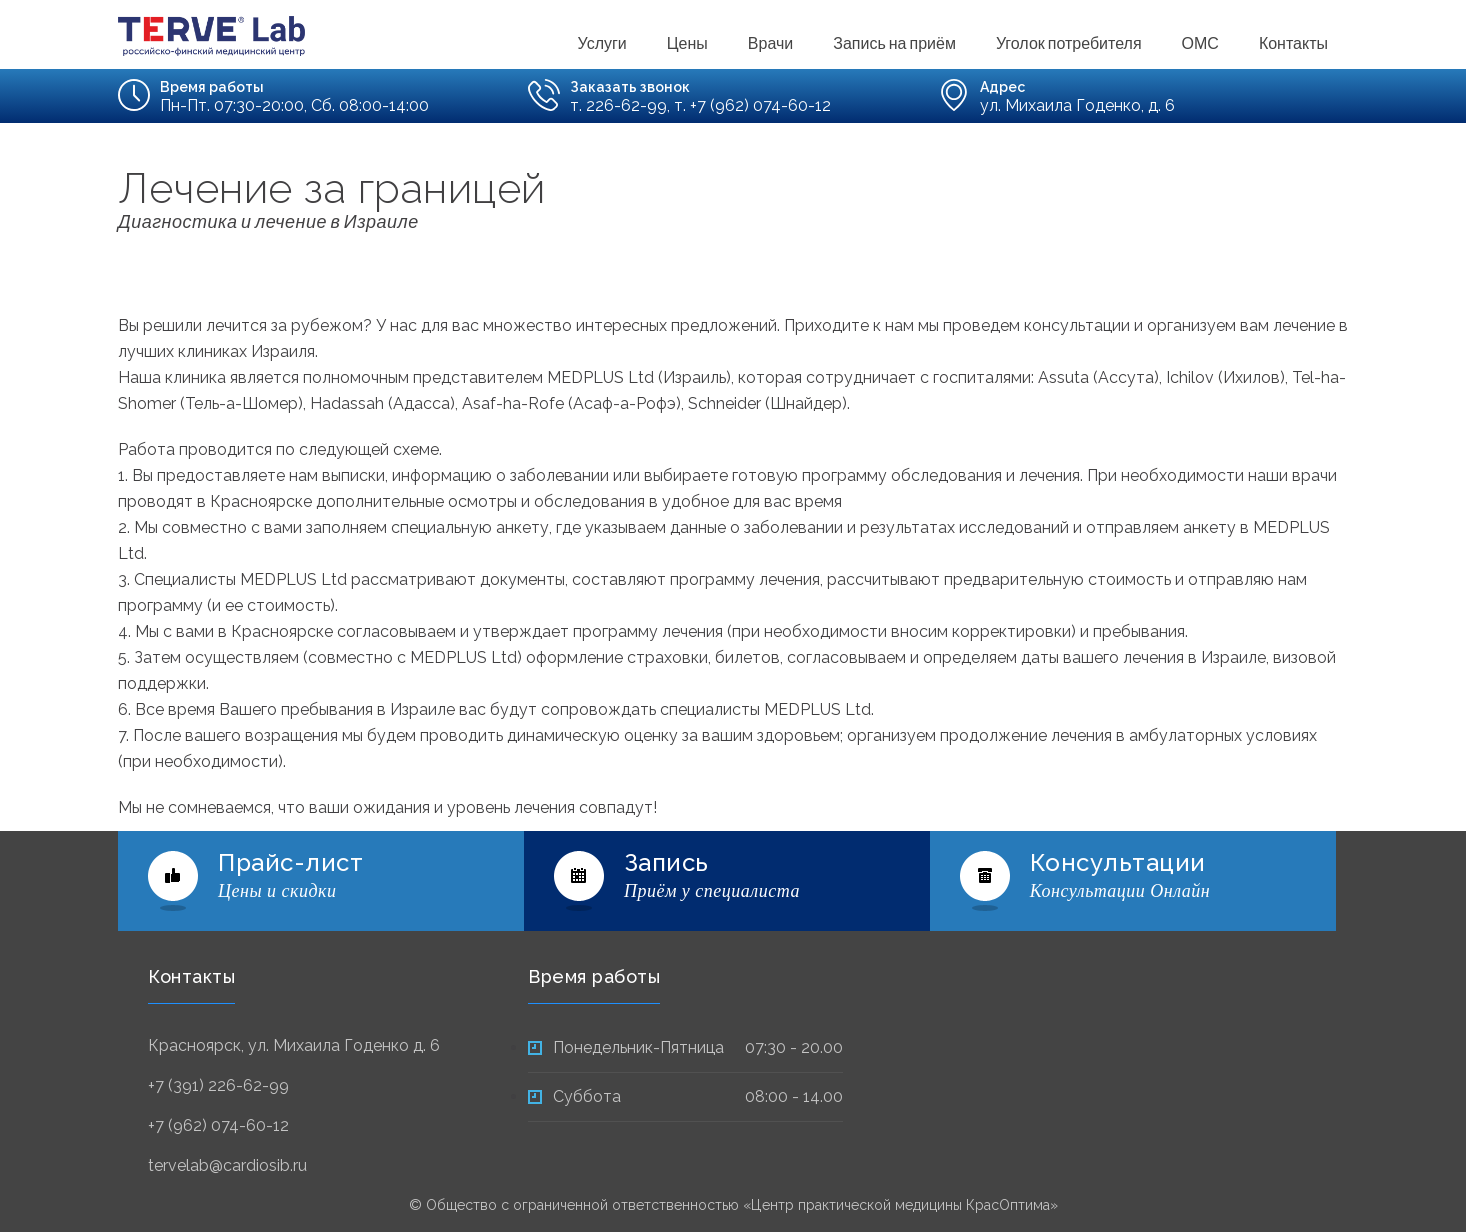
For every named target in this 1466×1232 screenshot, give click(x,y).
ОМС (1200, 41)
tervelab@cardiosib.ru (227, 1165)
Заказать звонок (630, 87)
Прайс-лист (290, 862)
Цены (687, 41)
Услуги (602, 41)
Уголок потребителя (1069, 41)
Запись (666, 862)
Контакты (1293, 41)
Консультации (1118, 862)
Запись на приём (894, 41)
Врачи (770, 41)
